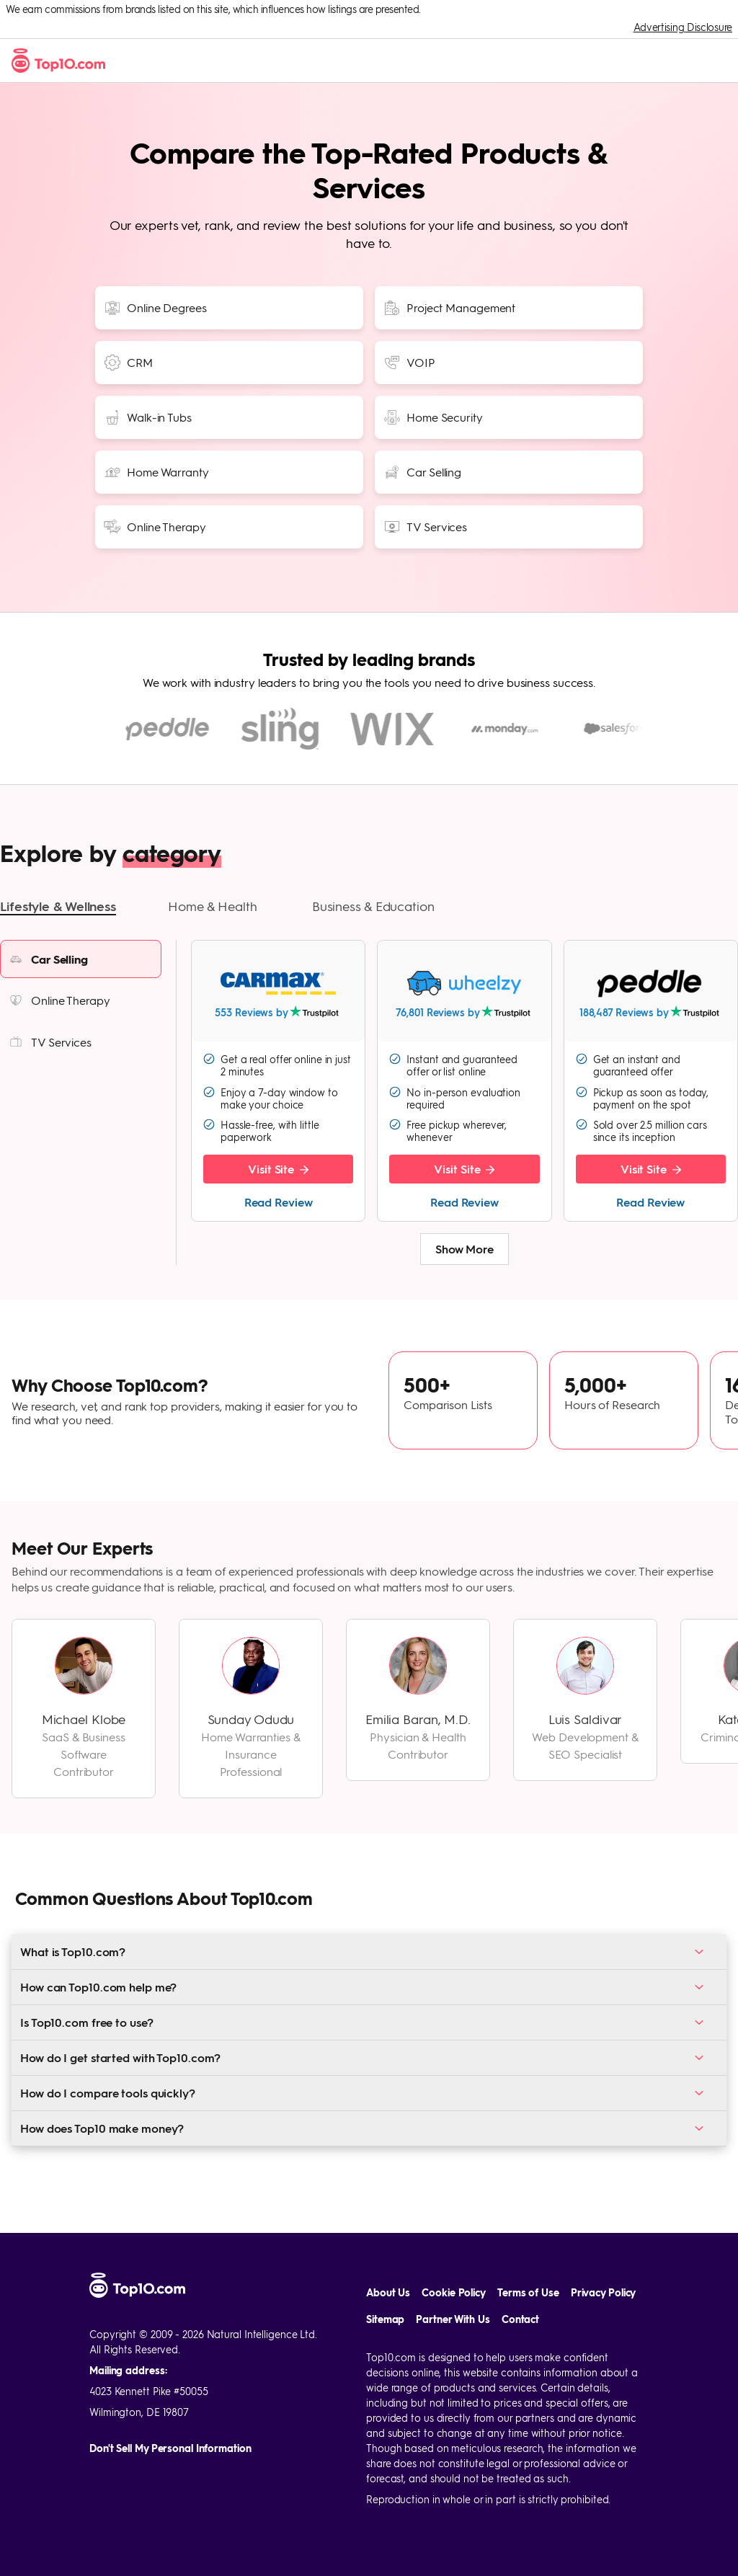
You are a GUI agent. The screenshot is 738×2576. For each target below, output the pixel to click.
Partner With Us (453, 2319)
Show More (464, 1271)
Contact (520, 2319)
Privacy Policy (603, 2292)
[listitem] (80, 981)
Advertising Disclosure (682, 26)
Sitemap (385, 2319)
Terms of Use (528, 2292)
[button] (58, 929)
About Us (388, 2292)
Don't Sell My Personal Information (170, 2448)
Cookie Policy (454, 2292)
